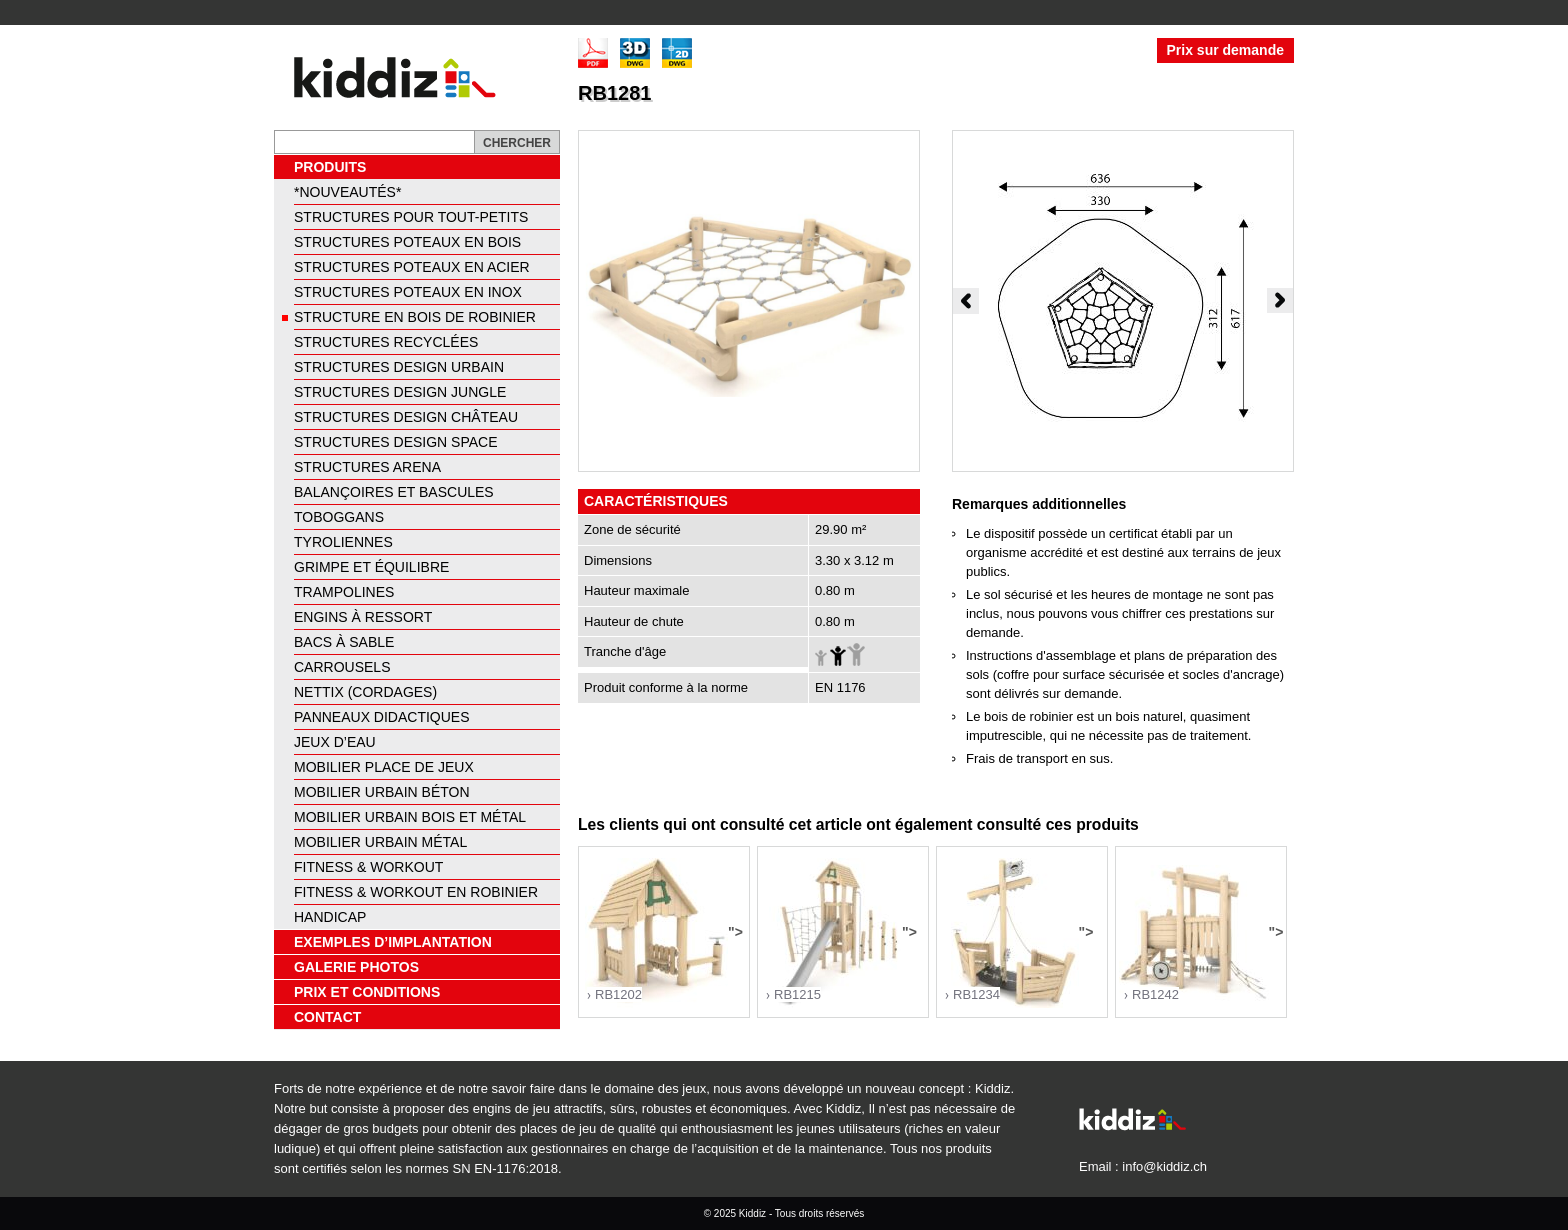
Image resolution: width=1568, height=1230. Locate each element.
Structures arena (367, 467)
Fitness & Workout (368, 867)
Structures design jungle (400, 392)
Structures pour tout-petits (411, 217)
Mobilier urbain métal (380, 842)
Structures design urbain (399, 367)
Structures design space (396, 442)
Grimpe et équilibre (371, 567)
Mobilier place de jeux (384, 767)
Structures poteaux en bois (407, 242)
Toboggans (339, 517)
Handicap (330, 917)
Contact (327, 1017)
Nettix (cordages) (365, 692)
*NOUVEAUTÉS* (347, 192)
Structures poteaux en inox (408, 292)
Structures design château (406, 417)
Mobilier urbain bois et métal (410, 817)
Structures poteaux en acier (412, 267)
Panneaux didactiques (382, 717)
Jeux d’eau (335, 742)
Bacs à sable (344, 642)
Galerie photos (356, 967)
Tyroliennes (343, 542)
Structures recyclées (386, 342)
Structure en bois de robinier (415, 317)
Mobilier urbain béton (382, 792)
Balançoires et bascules (394, 492)
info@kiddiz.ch (1164, 1166)
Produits (330, 167)
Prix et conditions (367, 992)
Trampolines (344, 592)
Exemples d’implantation (393, 942)
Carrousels (342, 667)
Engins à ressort (363, 617)
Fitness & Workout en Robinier (416, 892)
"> (664, 933)
